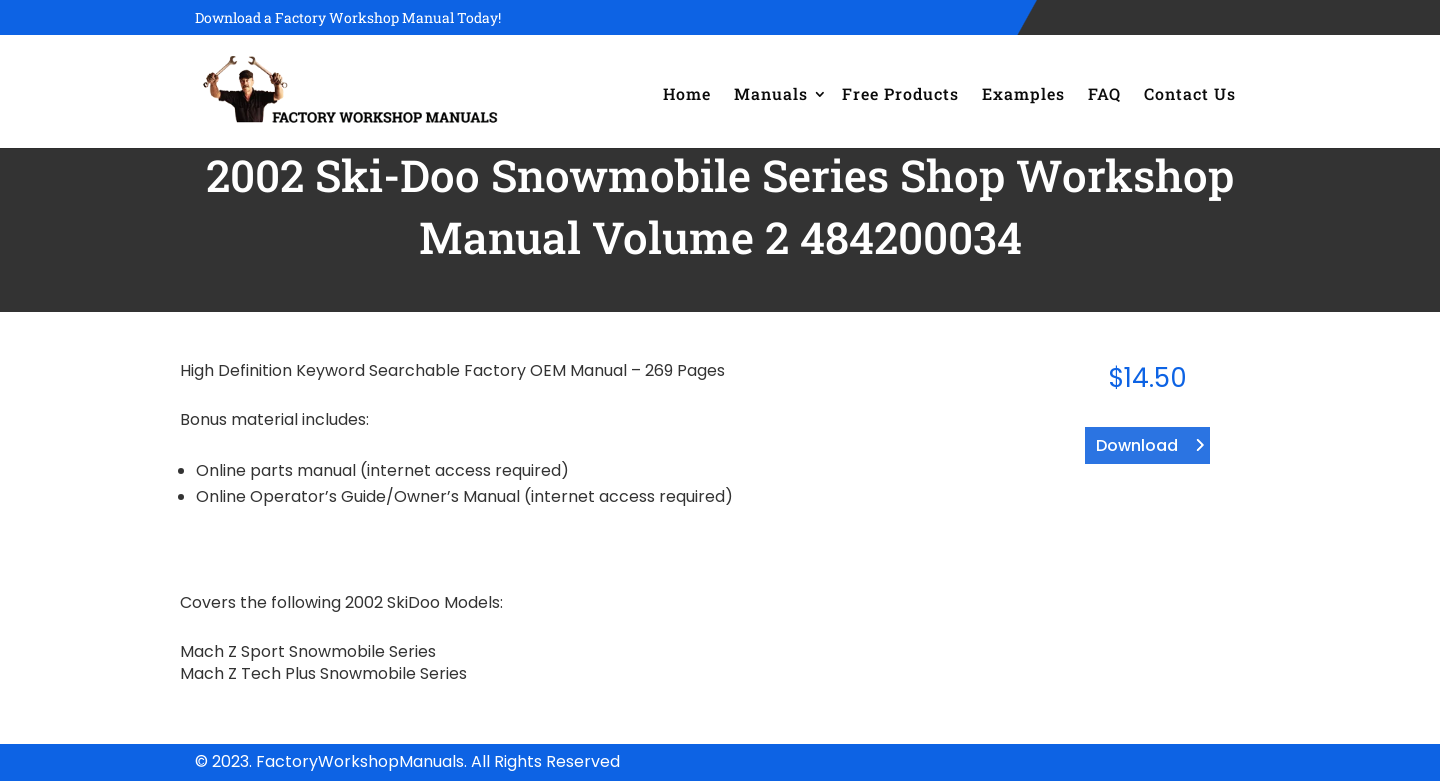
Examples (1023, 93)
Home (687, 93)
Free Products (900, 93)
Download (1137, 445)
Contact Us (1190, 93)
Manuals (771, 93)
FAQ (1104, 93)
